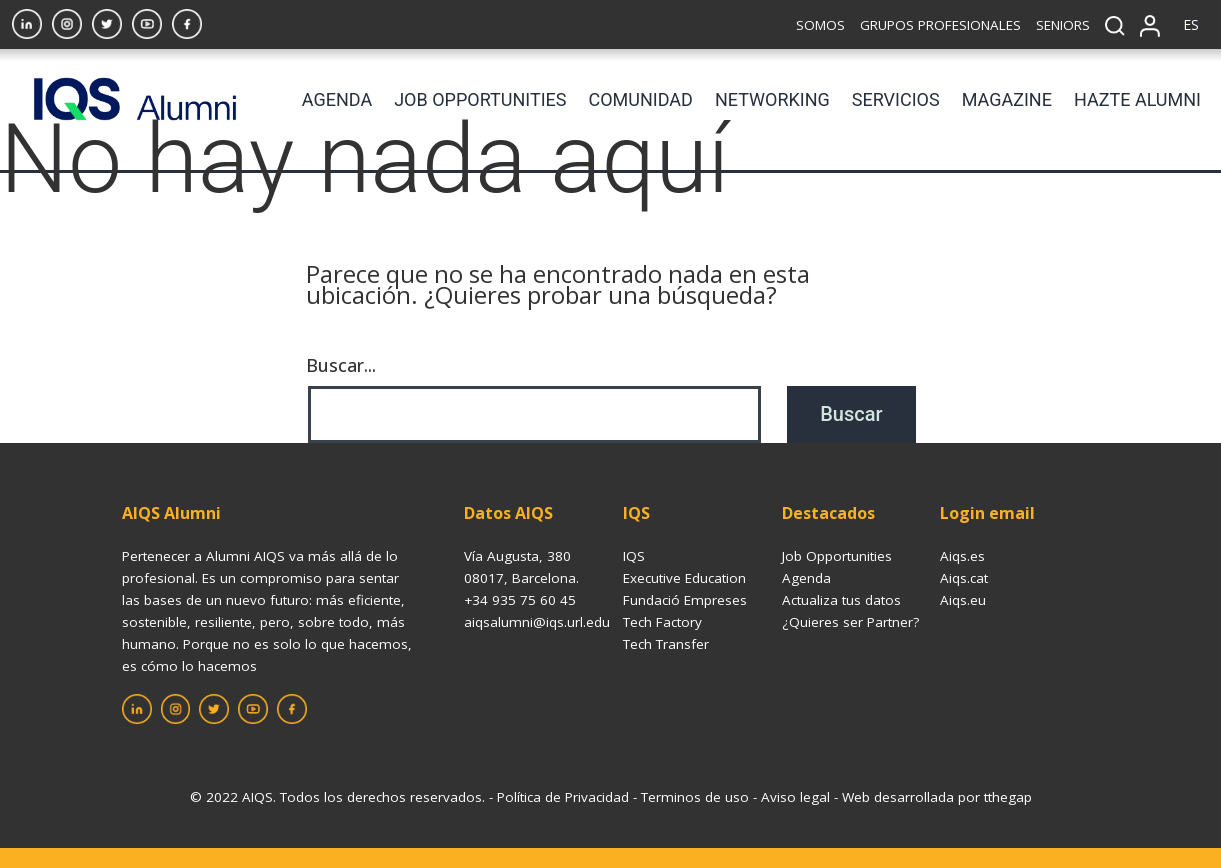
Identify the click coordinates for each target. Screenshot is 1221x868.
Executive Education (684, 578)
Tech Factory (662, 622)
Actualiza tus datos (841, 600)
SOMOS (820, 25)
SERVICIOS (896, 99)
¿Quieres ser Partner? (850, 622)
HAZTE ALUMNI (1137, 99)
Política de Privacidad (563, 797)
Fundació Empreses (685, 600)
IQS (634, 556)
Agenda (806, 578)
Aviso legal (795, 797)
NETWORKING (772, 99)
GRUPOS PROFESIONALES (940, 25)
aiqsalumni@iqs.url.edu (537, 622)
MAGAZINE (1007, 99)
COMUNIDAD (641, 99)
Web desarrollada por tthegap (937, 797)
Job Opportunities (837, 556)
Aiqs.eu (963, 600)
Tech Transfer (666, 644)
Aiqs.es (962, 556)
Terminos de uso (695, 797)
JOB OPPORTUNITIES (480, 99)
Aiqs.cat (964, 578)
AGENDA (337, 99)
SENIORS (1063, 25)
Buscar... (341, 365)
